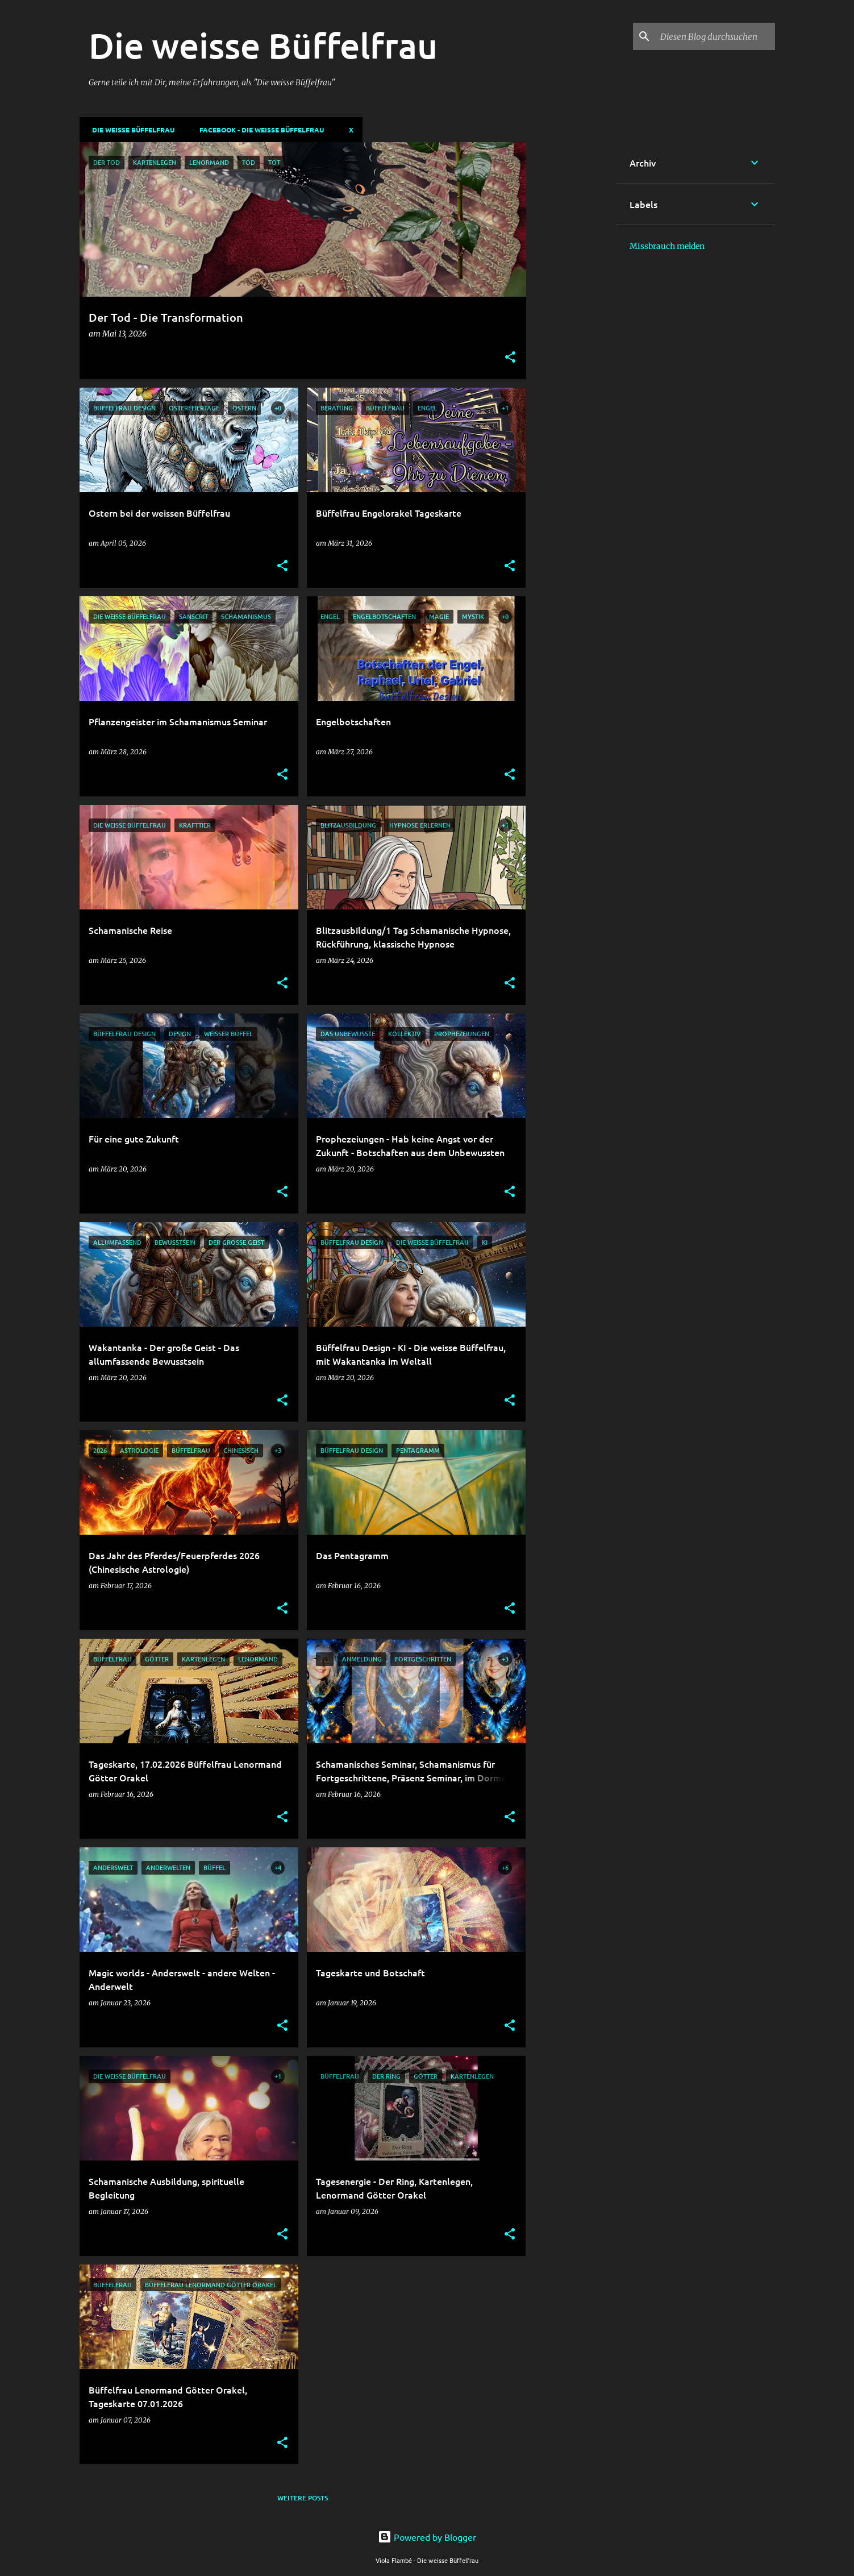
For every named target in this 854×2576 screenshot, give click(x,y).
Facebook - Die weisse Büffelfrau (258, 129)
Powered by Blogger (427, 2536)
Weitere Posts (302, 2498)
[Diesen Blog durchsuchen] (715, 36)
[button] (510, 357)
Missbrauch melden (667, 246)
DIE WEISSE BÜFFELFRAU (130, 129)
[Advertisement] (571, 312)
